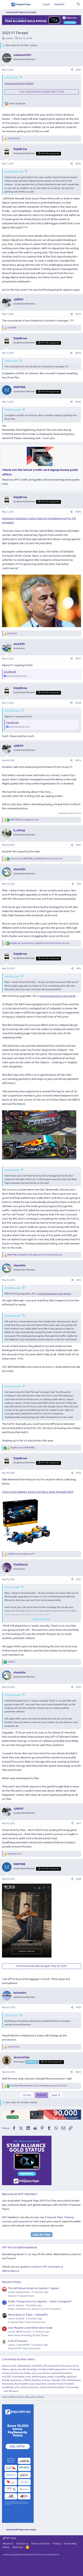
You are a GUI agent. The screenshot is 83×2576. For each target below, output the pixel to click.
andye (50, 2377)
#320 (78, 2072)
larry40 (22, 2369)
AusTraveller (21, 2384)
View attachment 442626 (19, 83)
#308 (78, 703)
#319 (78, 2007)
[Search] (78, 4)
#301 (78, 70)
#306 (78, 512)
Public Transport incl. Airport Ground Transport (34, 2309)
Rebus (5, 2369)
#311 (79, 884)
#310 (78, 845)
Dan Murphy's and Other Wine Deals (30, 2327)
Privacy (57, 2544)
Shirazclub (7, 2384)
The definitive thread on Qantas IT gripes (33, 2288)
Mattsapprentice (58, 2369)
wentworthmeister (61, 2373)
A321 (23, 2387)
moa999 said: (12, 710)
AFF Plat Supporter (50, 153)
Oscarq (6, 2373)
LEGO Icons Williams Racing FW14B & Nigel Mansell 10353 (37, 1492)
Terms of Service (40, 2544)
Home (6, 2547)
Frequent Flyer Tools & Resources (27, 2322)
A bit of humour (17, 2341)
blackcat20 (54, 2366)
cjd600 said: (11, 77)
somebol (43, 2369)
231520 (27, 2380)
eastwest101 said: (14, 171)
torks (28, 2377)
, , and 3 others (38, 2086)
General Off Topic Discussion (24, 2348)
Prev (26, 2095)
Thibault (55, 2380)
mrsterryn (32, 2387)
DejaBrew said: (13, 409)
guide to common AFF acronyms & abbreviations (32, 2268)
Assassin (66, 2366)
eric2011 (6, 2377)
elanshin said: (12, 976)
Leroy (75, 2366)
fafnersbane (74, 2380)
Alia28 (5, 2380)
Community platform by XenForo (31, 2554)
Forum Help (70, 2544)
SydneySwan (24, 2366)
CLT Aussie (74, 2369)
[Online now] (9, 651)
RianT (62, 2387)
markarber (16, 2380)
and (24, 820)
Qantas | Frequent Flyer (21, 2296)
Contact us (22, 2544)
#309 (78, 760)
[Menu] (5, 4)
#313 (78, 1280)
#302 (78, 164)
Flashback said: (13, 1695)
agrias (13, 2369)
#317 (78, 1823)
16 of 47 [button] (41, 2095)
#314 (78, 1473)
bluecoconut (9, 2366)
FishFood (53, 2387)
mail (31, 2384)
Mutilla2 (36, 2380)
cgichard (71, 2377)
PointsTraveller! (65, 2384)
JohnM (43, 2387)
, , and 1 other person (36, 859)
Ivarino (46, 2373)
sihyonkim (40, 2384)
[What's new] (70, 4)
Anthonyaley (39, 2377)
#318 (78, 1879)
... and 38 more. (10, 2391)
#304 (78, 353)
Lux (39, 2373)
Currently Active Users (18, 2359)
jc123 (17, 2387)
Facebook (10, 671)
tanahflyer (8, 2387)
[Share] (71, 70)
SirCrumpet (72, 2387)
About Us (8, 2544)
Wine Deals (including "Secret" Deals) (28, 2335)
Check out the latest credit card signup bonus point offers (40, 472)
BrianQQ (32, 2369)
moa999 (37, 2366)
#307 (78, 659)
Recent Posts (11, 2282)
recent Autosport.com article (57, 996)
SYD (63, 2380)
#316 (78, 1687)
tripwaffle (60, 2377)
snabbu (9, 38)
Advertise (17, 2547)
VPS (45, 2366)
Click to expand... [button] (42, 1619)
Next (56, 2095)
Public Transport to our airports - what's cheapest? (40, 2301)
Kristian (46, 2380)
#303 (78, 314)
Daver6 (51, 2384)
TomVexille (18, 2377)
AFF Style (9, 2538)
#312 (78, 968)
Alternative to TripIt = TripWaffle (28, 2314)
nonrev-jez (17, 2373)
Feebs (27, 2373)
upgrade (23, 2221)
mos (33, 2373)
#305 (78, 402)
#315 (78, 1579)
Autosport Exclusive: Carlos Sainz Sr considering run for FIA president (39, 520)
